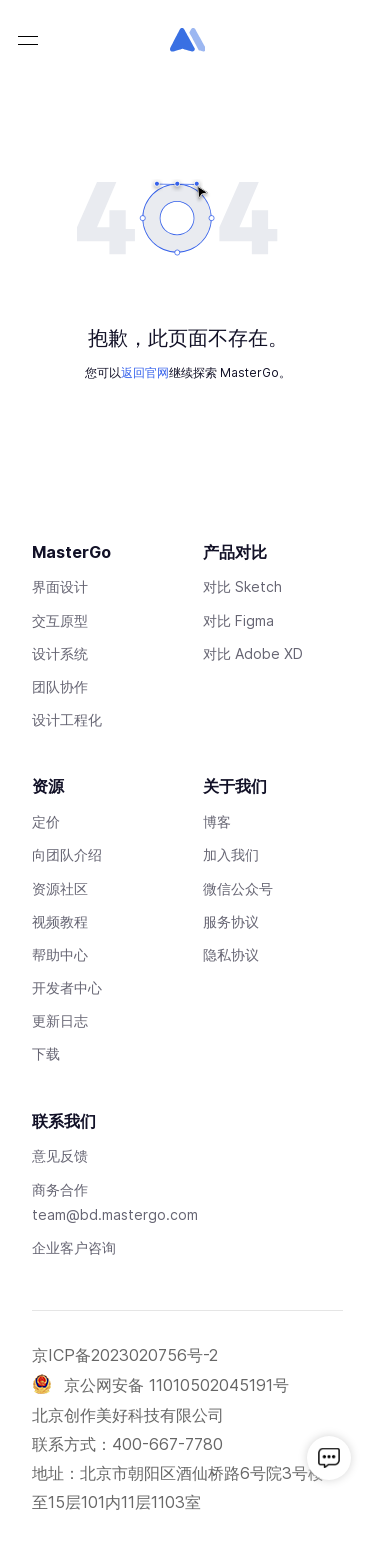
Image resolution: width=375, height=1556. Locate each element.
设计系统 (60, 653)
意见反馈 (60, 1155)
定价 (46, 821)
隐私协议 (231, 954)
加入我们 (231, 854)
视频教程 (60, 921)
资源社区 (60, 888)
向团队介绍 (67, 854)
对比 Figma (238, 620)
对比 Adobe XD (253, 653)
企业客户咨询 (74, 1247)
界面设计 (60, 586)
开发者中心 (67, 987)
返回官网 (145, 372)
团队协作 (60, 686)
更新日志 (60, 1020)
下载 (46, 1053)
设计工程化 (67, 719)
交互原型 (60, 620)
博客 (217, 821)
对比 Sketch (242, 586)
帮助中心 (60, 954)
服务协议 (231, 921)
